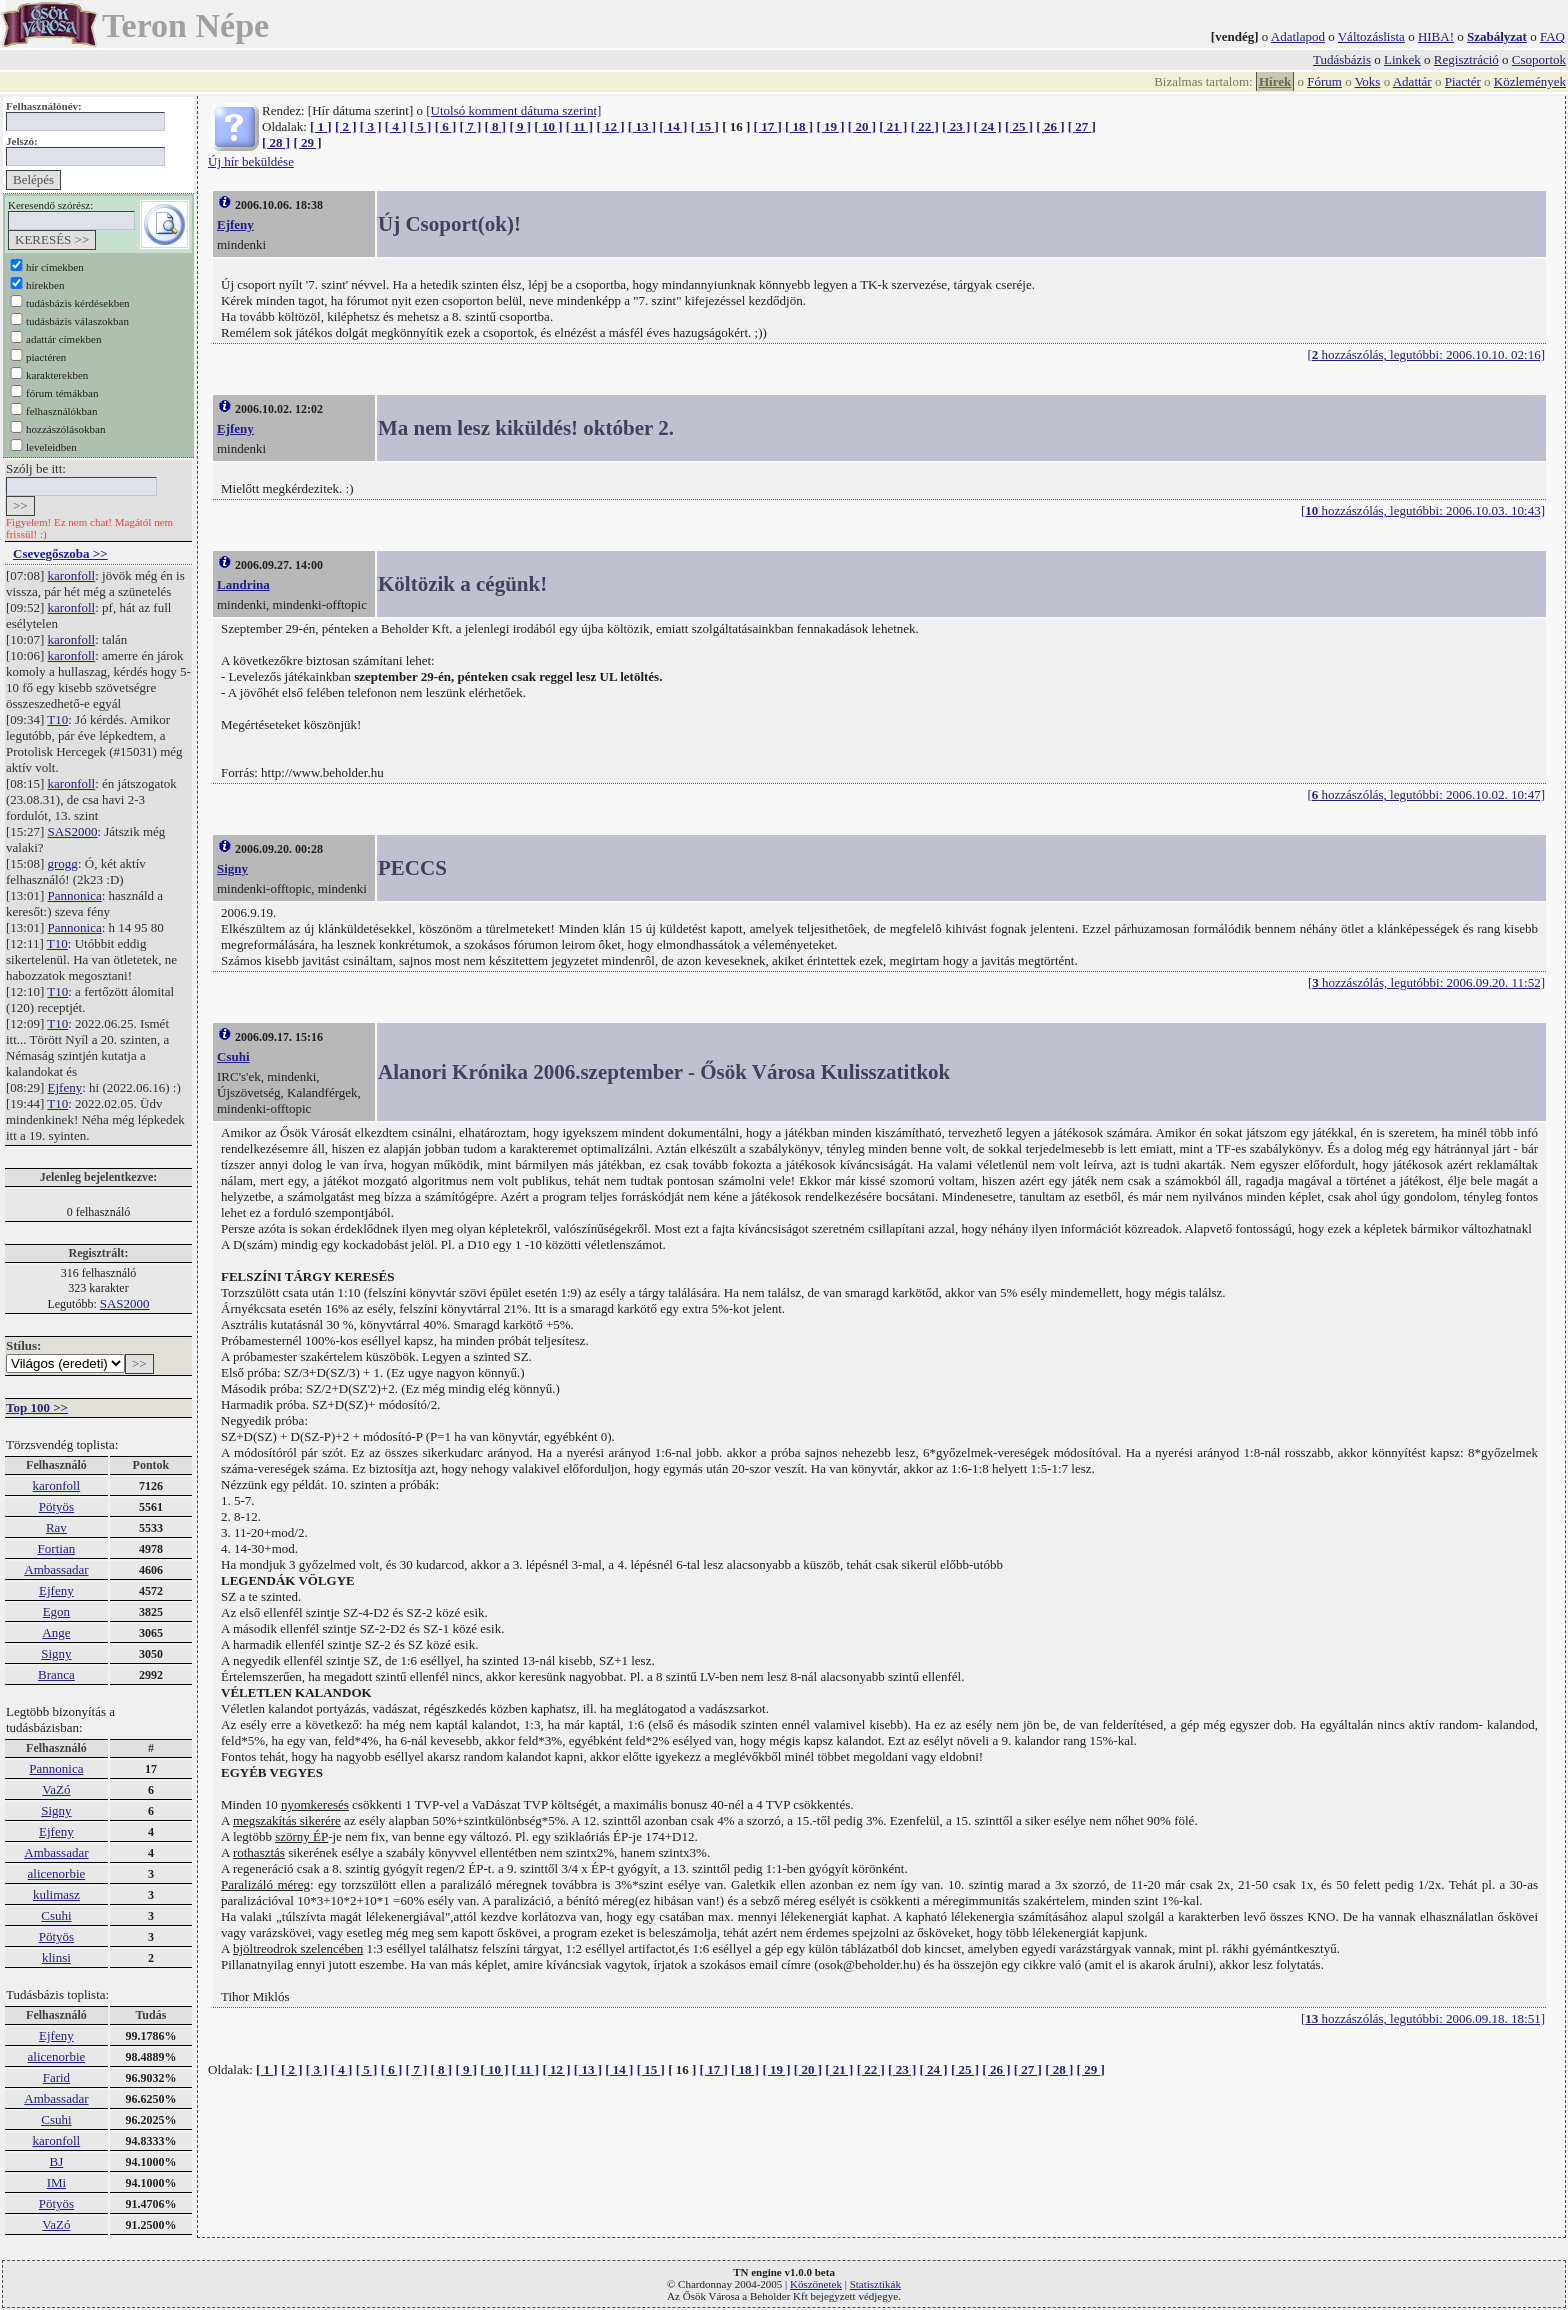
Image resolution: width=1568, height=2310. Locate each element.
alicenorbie (57, 1873)
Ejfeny (65, 1087)
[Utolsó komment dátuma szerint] (513, 110)
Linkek (1402, 59)
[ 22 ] (925, 126)
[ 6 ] (446, 126)
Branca (56, 1674)
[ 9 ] (520, 126)
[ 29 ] (307, 142)
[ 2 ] (346, 126)
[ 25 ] (1019, 126)
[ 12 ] (610, 126)
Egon (56, 1611)
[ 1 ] (321, 126)
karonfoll (72, 575)
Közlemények (1530, 81)
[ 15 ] (705, 126)
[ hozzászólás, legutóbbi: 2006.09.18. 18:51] (1423, 2018)
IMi (57, 2182)
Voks (1368, 81)
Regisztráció (1466, 59)
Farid (56, 2077)
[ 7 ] (471, 126)
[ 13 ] (642, 126)
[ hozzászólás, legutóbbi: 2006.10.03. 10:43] (1423, 510)
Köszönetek (816, 2284)
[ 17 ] (768, 126)
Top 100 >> (37, 1407)
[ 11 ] (579, 126)
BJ (57, 2161)
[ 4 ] (396, 126)
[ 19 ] (830, 126)
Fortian (57, 1548)
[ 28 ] (276, 142)
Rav (56, 1527)
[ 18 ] (799, 126)
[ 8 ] (495, 126)
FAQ (1552, 36)
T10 (57, 719)
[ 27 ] (1082, 126)
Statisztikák (875, 2284)
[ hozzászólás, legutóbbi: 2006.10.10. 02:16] (1426, 354)
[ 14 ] (673, 126)
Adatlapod (1298, 36)
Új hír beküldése (251, 161)
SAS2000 (73, 831)
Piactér (1463, 81)
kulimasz (56, 1894)
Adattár (1412, 81)
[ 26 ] (1050, 126)
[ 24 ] (988, 126)
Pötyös (56, 1506)
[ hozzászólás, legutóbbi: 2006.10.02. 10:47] (1426, 794)
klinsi (56, 1957)
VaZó (56, 1789)
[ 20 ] (862, 126)
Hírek (1275, 81)
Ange (56, 1632)
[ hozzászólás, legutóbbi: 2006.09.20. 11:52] (1426, 982)
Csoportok (1539, 59)
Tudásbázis (1342, 59)
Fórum (1324, 81)
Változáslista (1371, 36)
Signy (56, 1653)
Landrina (243, 584)
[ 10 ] (548, 126)
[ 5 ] (421, 126)
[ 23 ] (956, 126)
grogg (63, 863)
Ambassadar (56, 1569)
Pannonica (75, 895)
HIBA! (1436, 36)
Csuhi (56, 1915)
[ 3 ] (371, 126)
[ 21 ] (893, 126)
